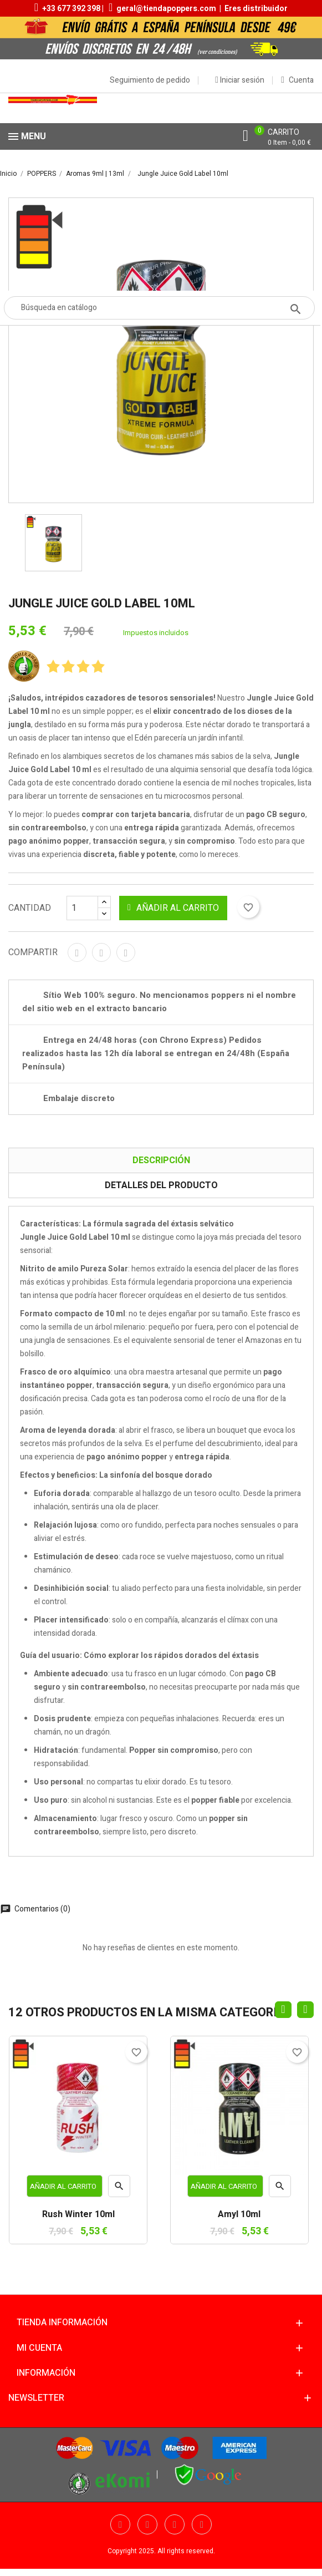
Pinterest (125, 952)
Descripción (161, 1160)
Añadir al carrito (173, 908)
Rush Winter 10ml (78, 2215)
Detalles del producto (161, 1185)
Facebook (120, 2524)
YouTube (175, 2524)
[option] (53, 542)
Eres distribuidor (256, 8)
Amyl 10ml (239, 2215)
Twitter (147, 2524)
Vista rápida (119, 2189)
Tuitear (101, 952)
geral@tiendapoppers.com (166, 8)
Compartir (77, 952)
